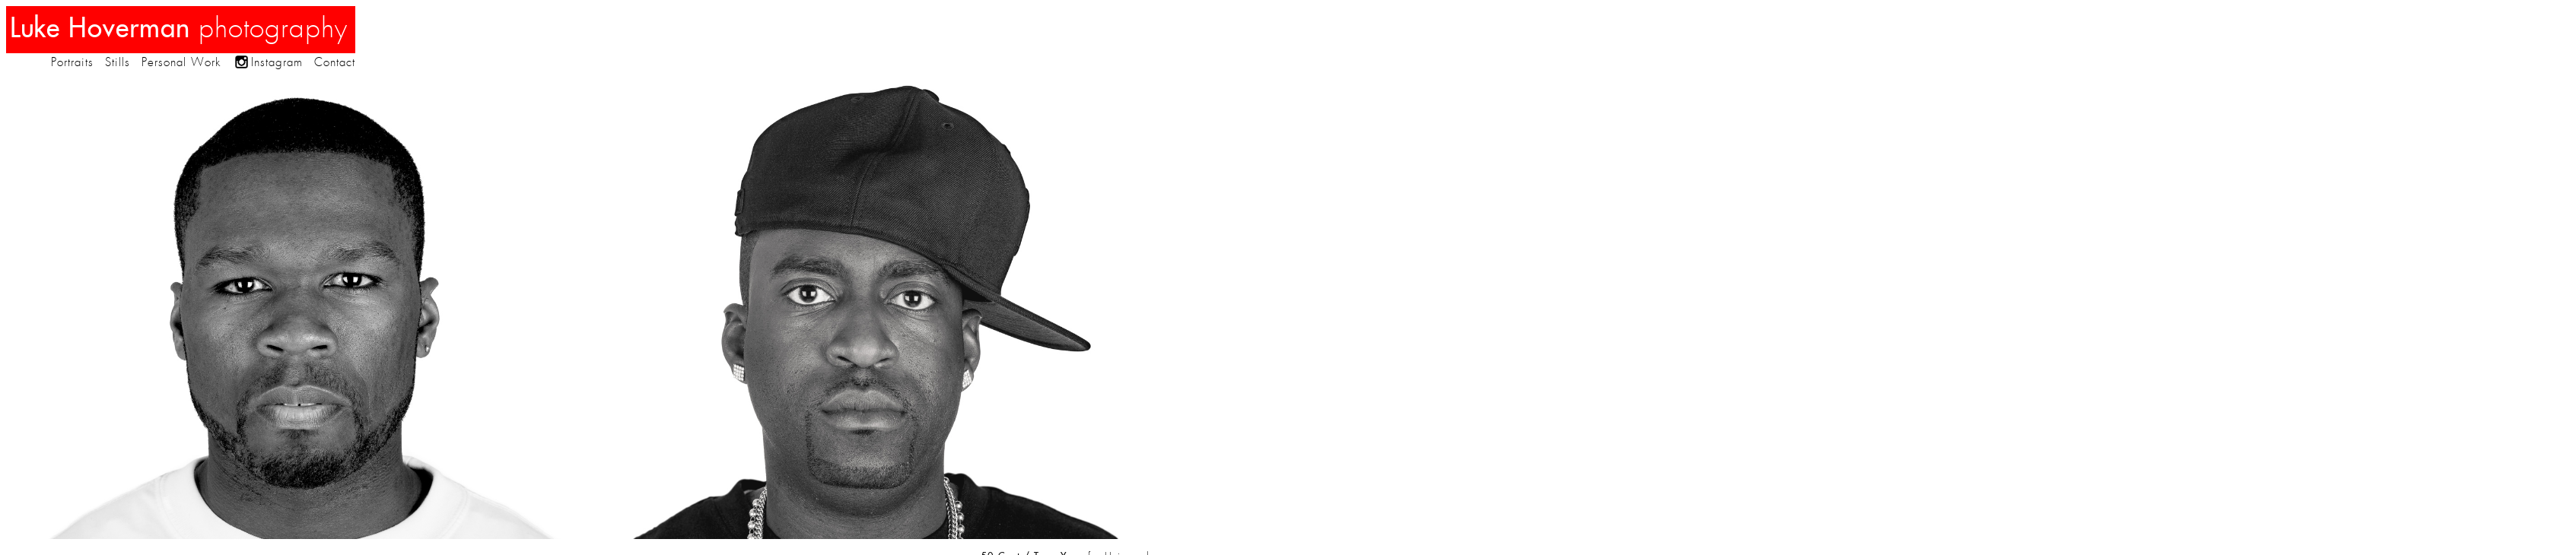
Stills (117, 62)
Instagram (277, 62)
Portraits (72, 62)
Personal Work (181, 62)
